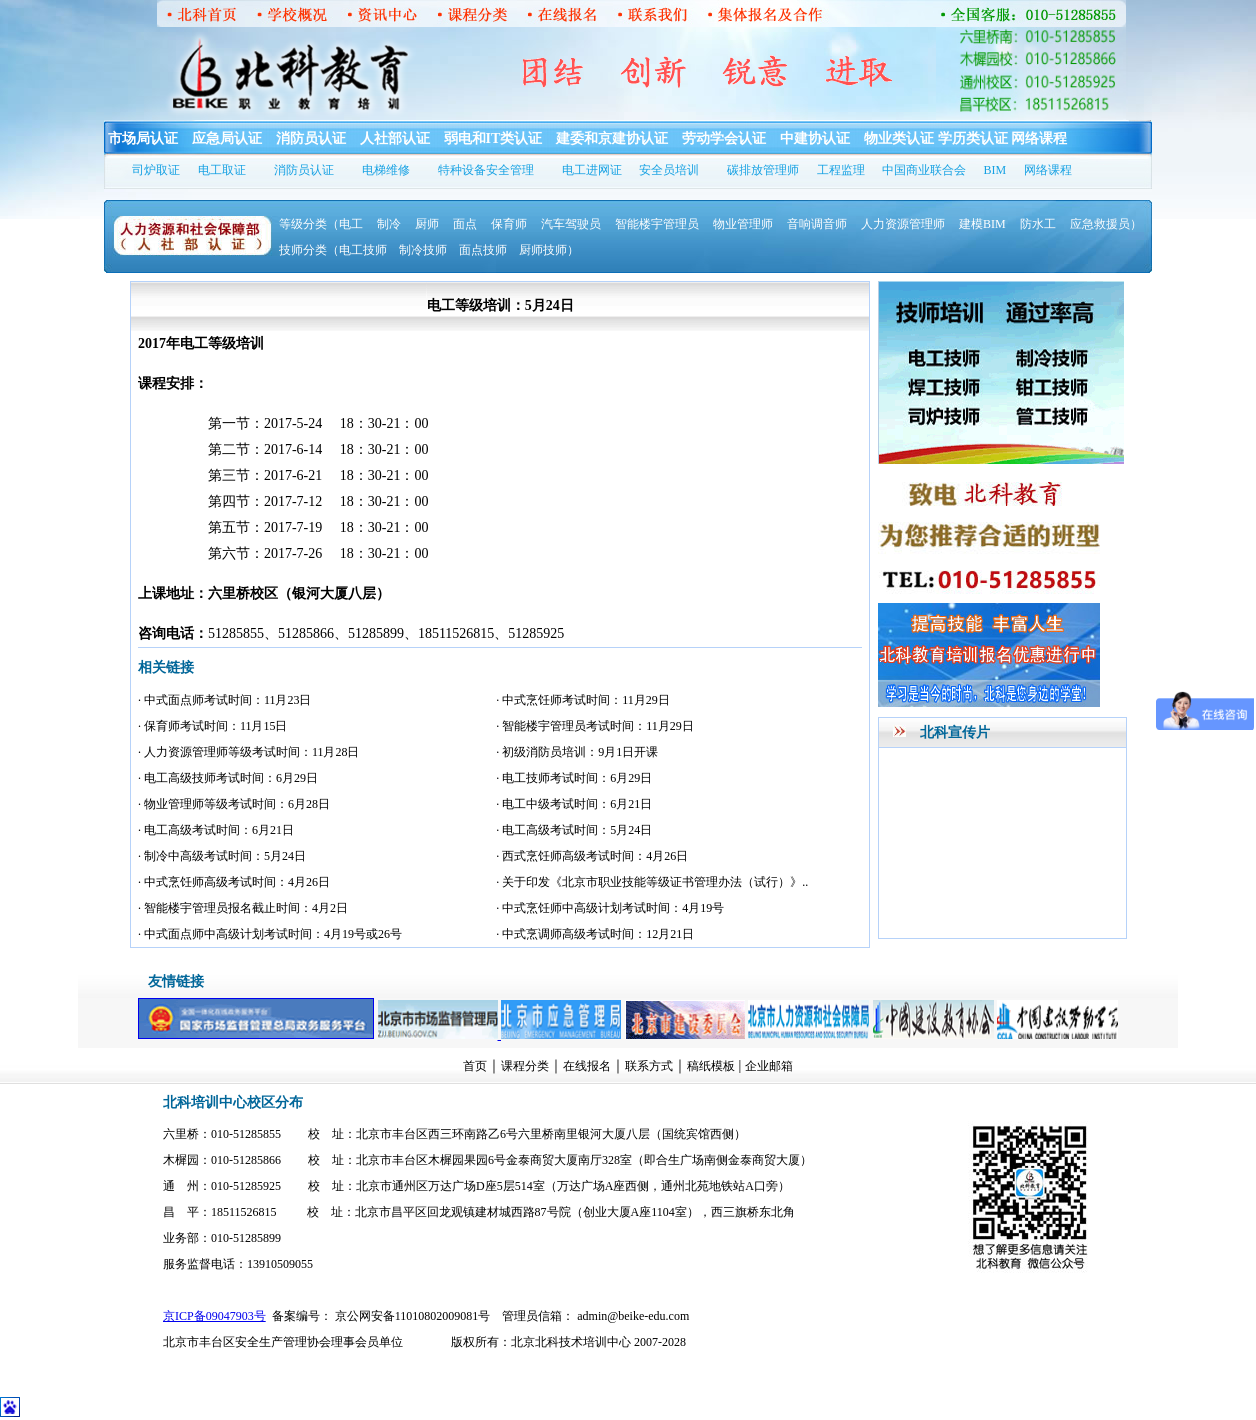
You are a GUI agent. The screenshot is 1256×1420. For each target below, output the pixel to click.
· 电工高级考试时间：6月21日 (216, 830)
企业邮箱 (769, 1066)
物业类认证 (899, 138)
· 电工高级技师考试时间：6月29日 (228, 778)
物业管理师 (743, 224)
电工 (351, 224)
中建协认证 (815, 138)
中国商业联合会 (924, 170)
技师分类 (303, 250)
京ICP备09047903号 (214, 1316)
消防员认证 (311, 138)
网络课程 (1039, 138)
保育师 (509, 224)
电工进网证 (592, 170)
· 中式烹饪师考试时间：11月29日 (583, 700)
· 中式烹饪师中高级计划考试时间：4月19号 (610, 908)
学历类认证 (973, 138)
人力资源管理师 (903, 224)
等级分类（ (309, 224)
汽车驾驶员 (571, 224)
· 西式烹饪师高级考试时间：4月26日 (592, 856)
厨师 (427, 224)
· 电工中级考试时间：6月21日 (574, 804)
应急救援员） (1106, 224)
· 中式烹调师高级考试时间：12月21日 (595, 934)
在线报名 (587, 1066)
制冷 (389, 224)
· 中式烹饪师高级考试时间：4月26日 (234, 882)
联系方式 (649, 1066)
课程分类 (525, 1066)
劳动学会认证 (724, 138)
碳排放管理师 (763, 170)
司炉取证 (156, 170)
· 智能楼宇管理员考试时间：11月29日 (595, 726)
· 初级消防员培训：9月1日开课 (577, 752)
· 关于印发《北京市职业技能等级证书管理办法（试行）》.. (652, 882)
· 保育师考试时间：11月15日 (213, 726)
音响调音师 (817, 224)
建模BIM (982, 224)
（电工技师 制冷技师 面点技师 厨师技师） (453, 250)
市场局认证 (143, 138)
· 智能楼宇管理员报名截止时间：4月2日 (243, 908)
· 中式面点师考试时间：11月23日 (225, 700)
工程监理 (841, 170)
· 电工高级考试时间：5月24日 (574, 830)
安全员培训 (669, 170)
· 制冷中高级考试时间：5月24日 (222, 856)
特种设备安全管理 (486, 170)
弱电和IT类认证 (493, 138)
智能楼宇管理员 (657, 224)
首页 (475, 1066)
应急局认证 (227, 138)
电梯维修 (386, 170)
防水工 (1038, 224)
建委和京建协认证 (612, 138)
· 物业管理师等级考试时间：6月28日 (234, 804)
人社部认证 (395, 138)
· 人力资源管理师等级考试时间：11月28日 (249, 752)
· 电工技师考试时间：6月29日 (574, 778)
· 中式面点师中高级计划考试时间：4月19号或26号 (270, 934)
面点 (465, 224)
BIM (995, 170)
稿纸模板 (711, 1066)
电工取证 (222, 170)
